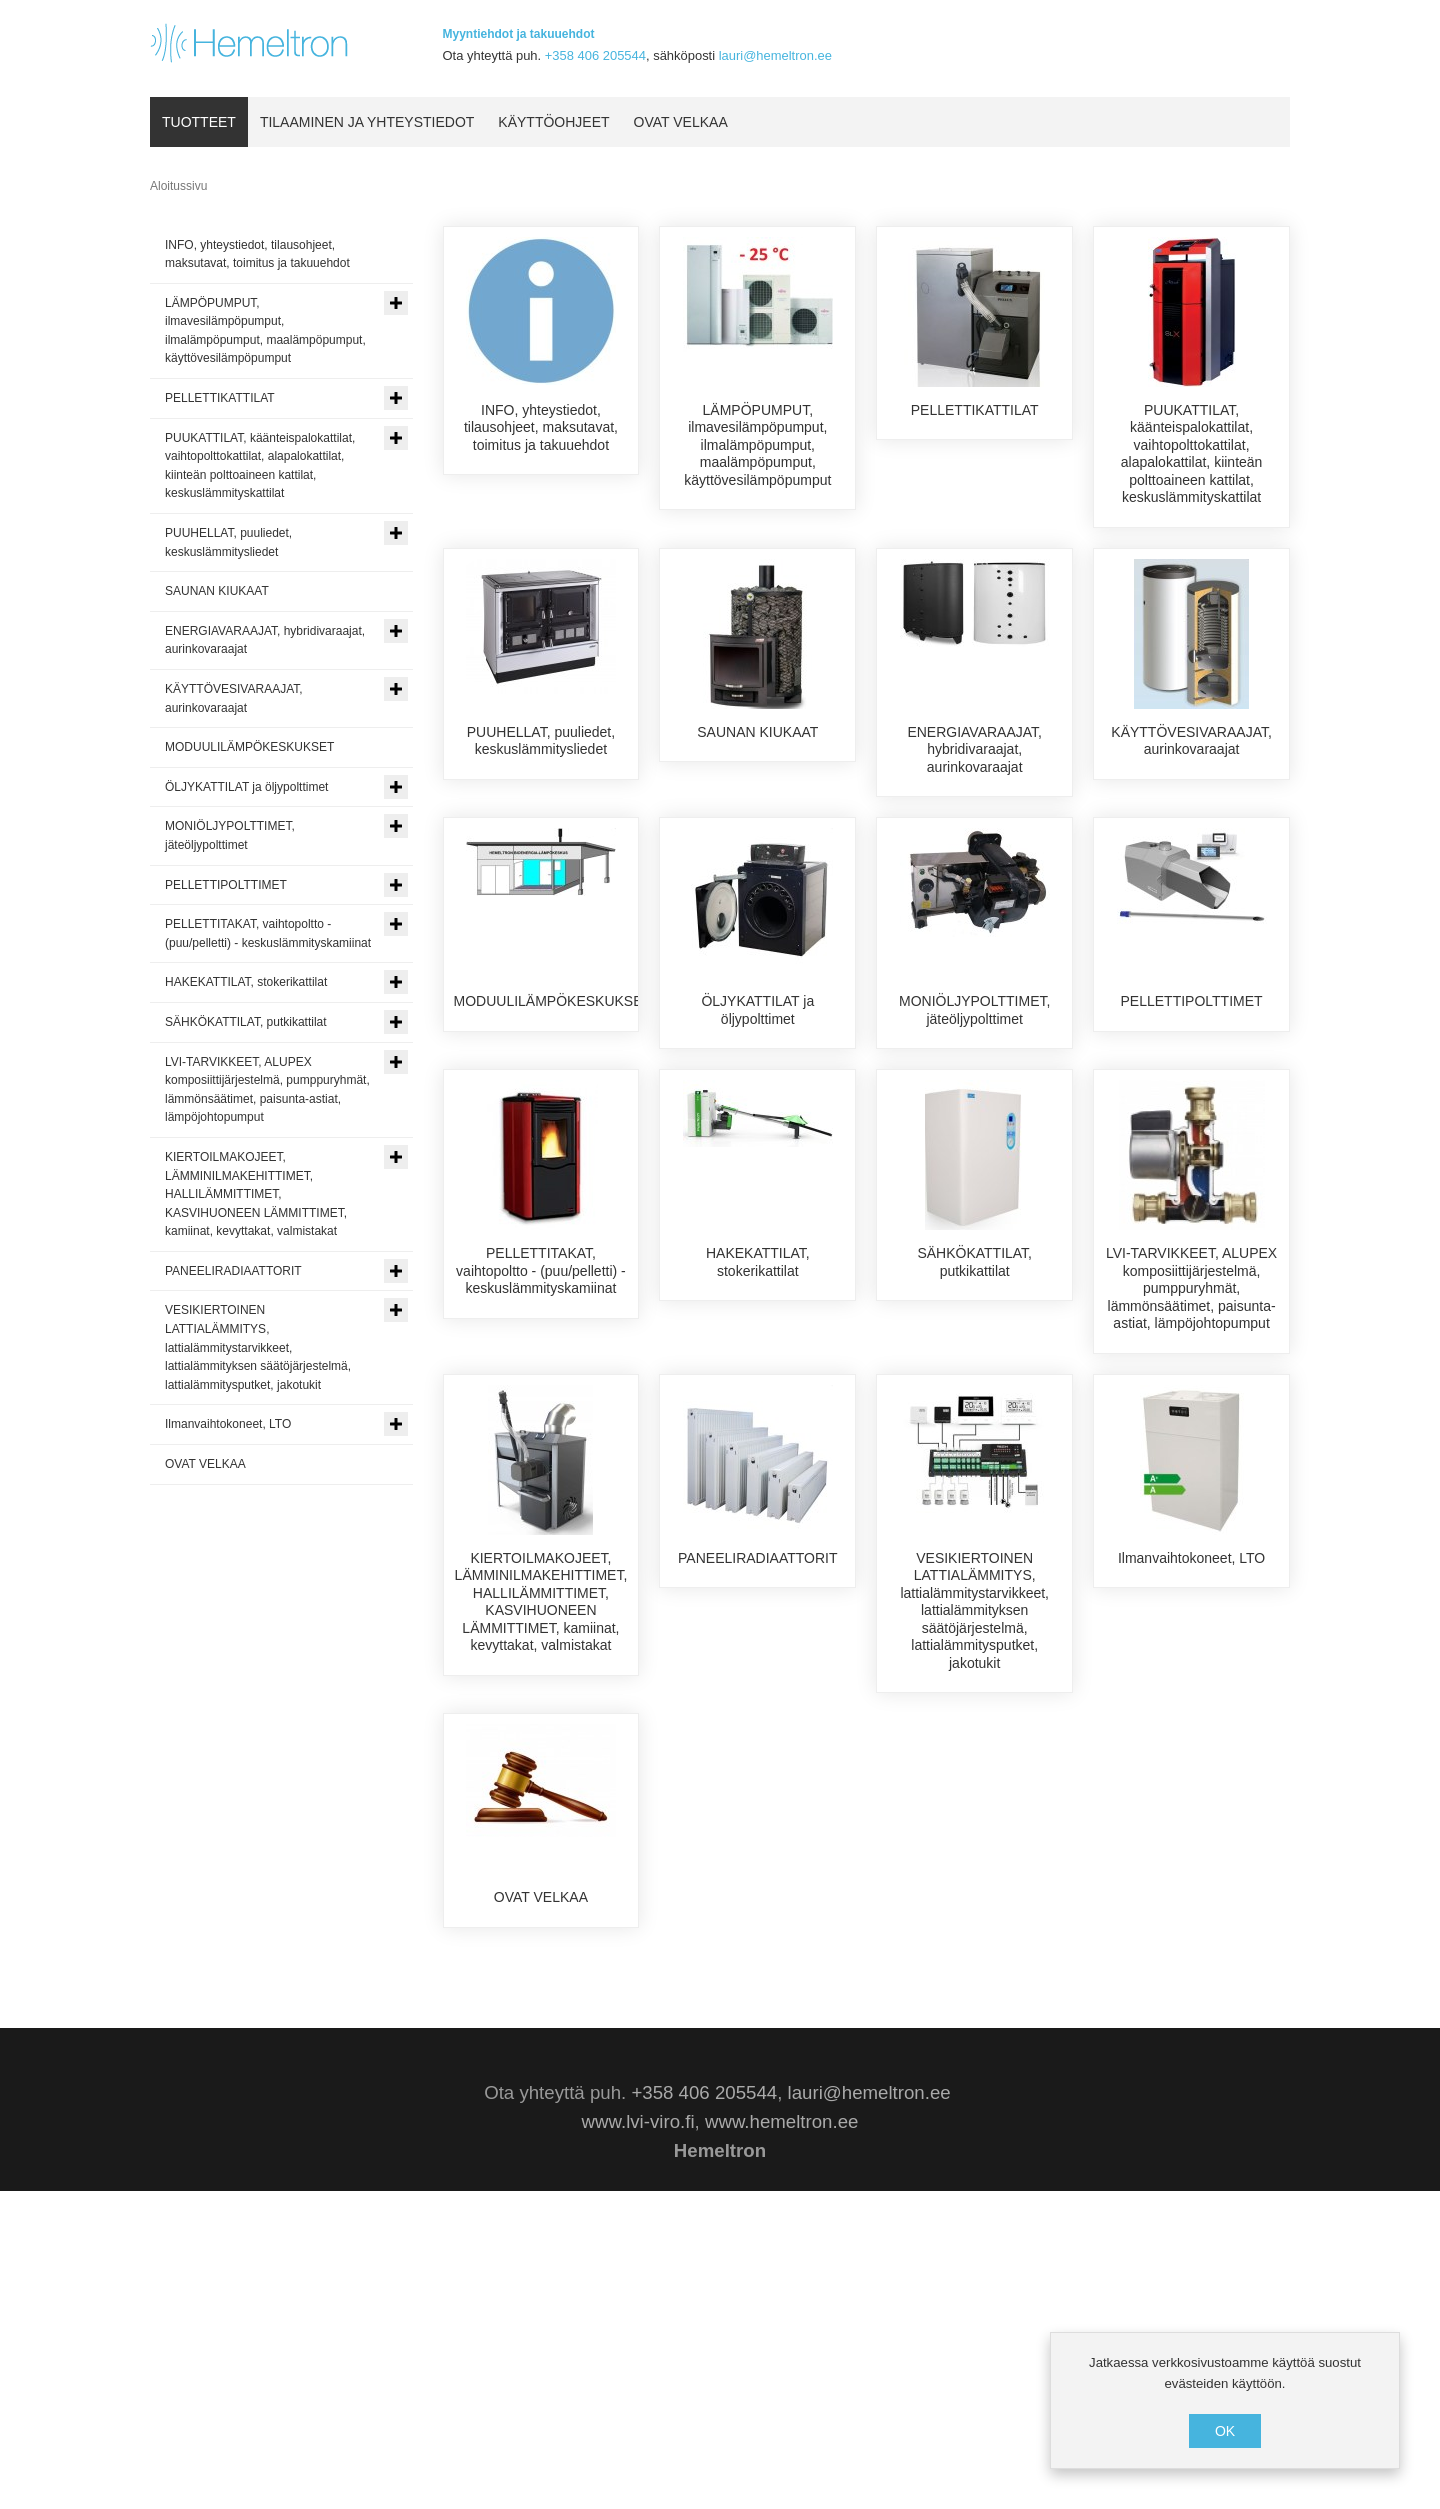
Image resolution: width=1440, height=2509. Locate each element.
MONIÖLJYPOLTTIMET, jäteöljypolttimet (974, 1099)
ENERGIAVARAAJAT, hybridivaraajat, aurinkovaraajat (974, 767)
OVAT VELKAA (541, 2110)
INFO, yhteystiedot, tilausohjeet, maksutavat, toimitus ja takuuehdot (541, 427)
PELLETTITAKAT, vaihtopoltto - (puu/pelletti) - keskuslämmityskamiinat (541, 1447)
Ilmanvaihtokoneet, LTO (1191, 1770)
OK (1225, 2431)
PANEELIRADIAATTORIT (757, 1770)
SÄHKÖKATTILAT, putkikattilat (974, 1439)
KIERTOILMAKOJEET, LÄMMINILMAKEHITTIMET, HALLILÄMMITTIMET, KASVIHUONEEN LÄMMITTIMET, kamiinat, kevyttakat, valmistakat (541, 1814)
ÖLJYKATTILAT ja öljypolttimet (757, 1099)
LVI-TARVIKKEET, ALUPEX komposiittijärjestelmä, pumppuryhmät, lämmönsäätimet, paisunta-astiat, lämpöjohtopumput (1191, 1465)
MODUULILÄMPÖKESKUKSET (553, 1090)
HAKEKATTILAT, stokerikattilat (758, 1439)
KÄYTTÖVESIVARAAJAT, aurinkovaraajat (1191, 759)
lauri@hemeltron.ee (775, 55)
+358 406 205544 (595, 55)
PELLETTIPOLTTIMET (1192, 1090)
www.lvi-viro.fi (638, 2439)
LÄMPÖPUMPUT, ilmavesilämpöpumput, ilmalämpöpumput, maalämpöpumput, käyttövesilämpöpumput (757, 445)
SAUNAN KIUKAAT (757, 750)
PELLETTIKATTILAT (975, 410)
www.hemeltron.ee (781, 2439)
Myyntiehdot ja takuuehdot (519, 34)
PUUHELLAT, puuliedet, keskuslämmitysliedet (541, 759)
